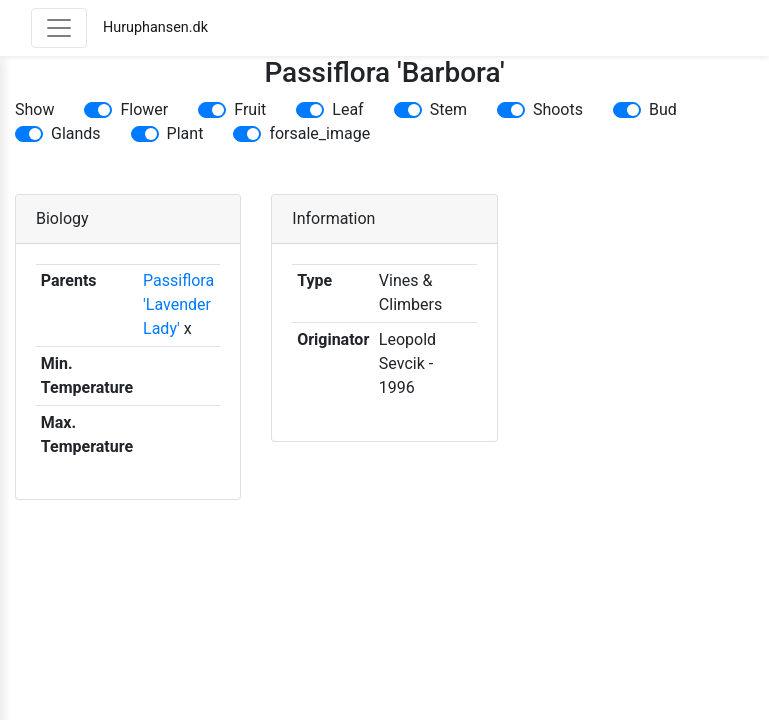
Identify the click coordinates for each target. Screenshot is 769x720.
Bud (663, 109)
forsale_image (319, 133)
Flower (144, 109)
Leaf (347, 109)
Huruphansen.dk (155, 27)
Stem (448, 109)
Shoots (558, 109)
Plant (185, 133)
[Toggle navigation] (59, 28)
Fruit (250, 109)
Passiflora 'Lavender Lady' (178, 304)
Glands (76, 133)
